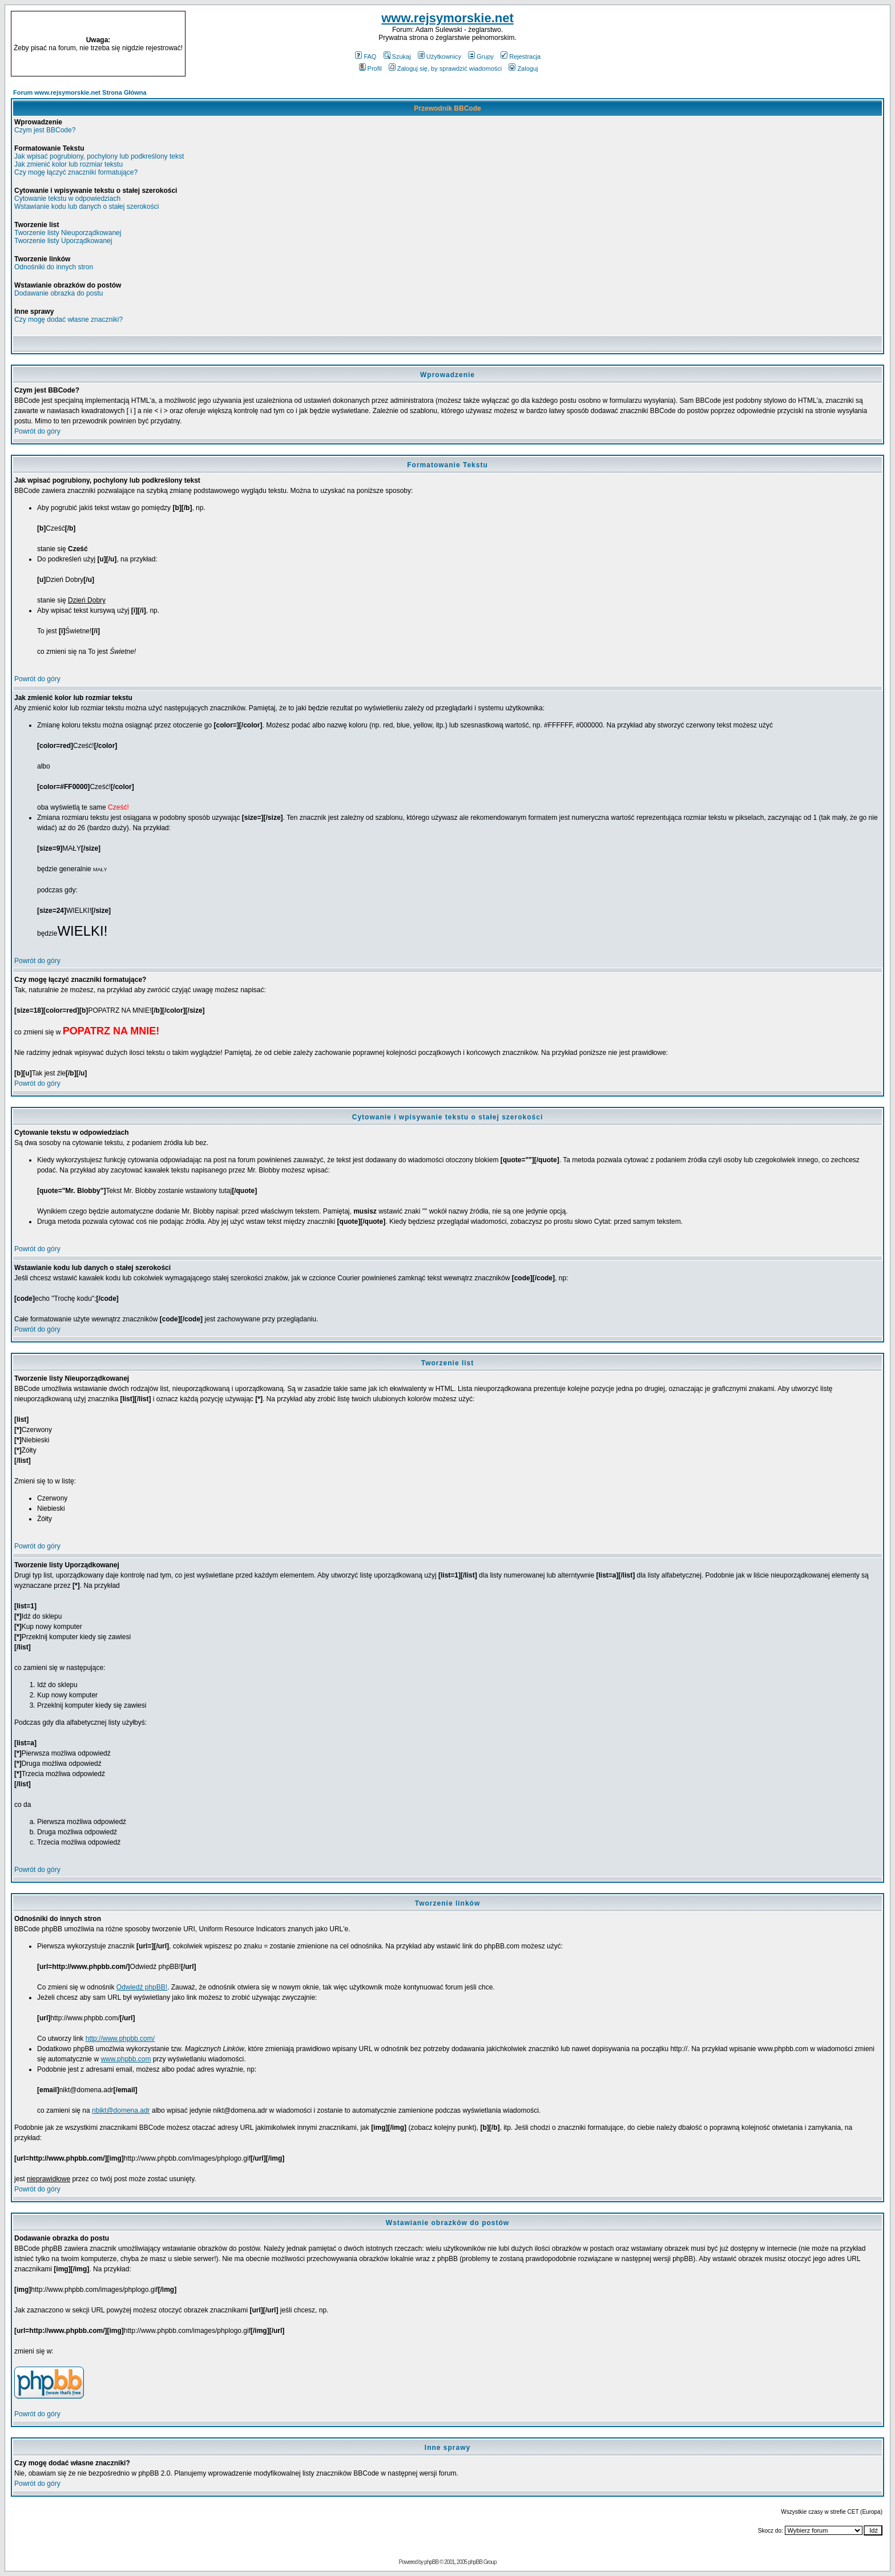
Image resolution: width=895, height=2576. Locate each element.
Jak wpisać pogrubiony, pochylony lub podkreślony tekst (99, 156)
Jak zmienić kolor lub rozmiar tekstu (68, 164)
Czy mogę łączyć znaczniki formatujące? (76, 172)
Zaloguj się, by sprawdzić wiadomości (445, 68)
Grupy (481, 56)
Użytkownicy (439, 56)
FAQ (365, 56)
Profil (370, 68)
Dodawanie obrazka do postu (58, 293)
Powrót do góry (37, 431)
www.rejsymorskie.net (447, 18)
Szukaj (397, 56)
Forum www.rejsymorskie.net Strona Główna (80, 92)
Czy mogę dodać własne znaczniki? (68, 319)
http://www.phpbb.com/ (120, 2039)
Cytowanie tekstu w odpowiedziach (67, 199)
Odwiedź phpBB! (141, 1987)
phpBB (431, 2562)
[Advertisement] (776, 44)
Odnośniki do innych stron (53, 267)
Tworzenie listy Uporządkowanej (63, 241)
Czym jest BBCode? (44, 130)
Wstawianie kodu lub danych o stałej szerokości (86, 207)
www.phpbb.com (125, 2059)
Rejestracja (521, 56)
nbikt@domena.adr (121, 2110)
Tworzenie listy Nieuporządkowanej (67, 233)
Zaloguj (523, 68)
